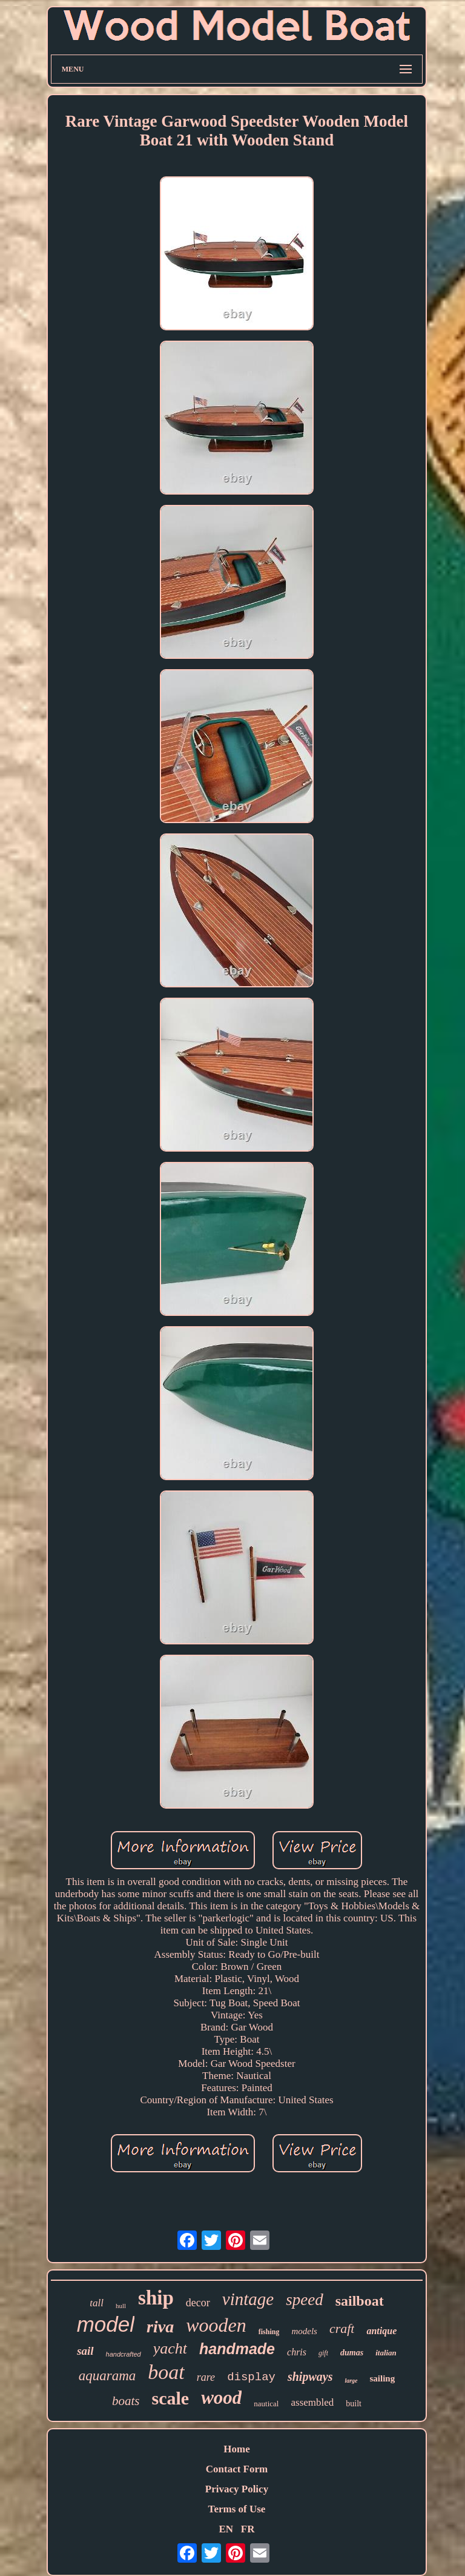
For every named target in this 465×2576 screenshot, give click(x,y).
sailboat (359, 2301)
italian (386, 2352)
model (105, 2324)
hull (121, 2305)
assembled (312, 2402)
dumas (351, 2352)
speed (304, 2300)
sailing (382, 2378)
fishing (269, 2331)
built (353, 2403)
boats (126, 2401)
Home (236, 2449)
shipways (310, 2376)
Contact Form (237, 2469)
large (351, 2380)
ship (156, 2298)
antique (381, 2331)
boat (166, 2372)
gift (323, 2353)
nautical (266, 2403)
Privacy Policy (236, 2489)
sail (85, 2350)
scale (171, 2398)
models (304, 2331)
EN (226, 2529)
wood (221, 2397)
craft (342, 2328)
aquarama (107, 2375)
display (251, 2377)
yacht (170, 2348)
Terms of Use (237, 2509)
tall (97, 2303)
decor (198, 2303)
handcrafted (123, 2354)
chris (296, 2352)
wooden (216, 2325)
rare (206, 2377)
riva (160, 2326)
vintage (248, 2299)
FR (248, 2529)
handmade (237, 2348)
